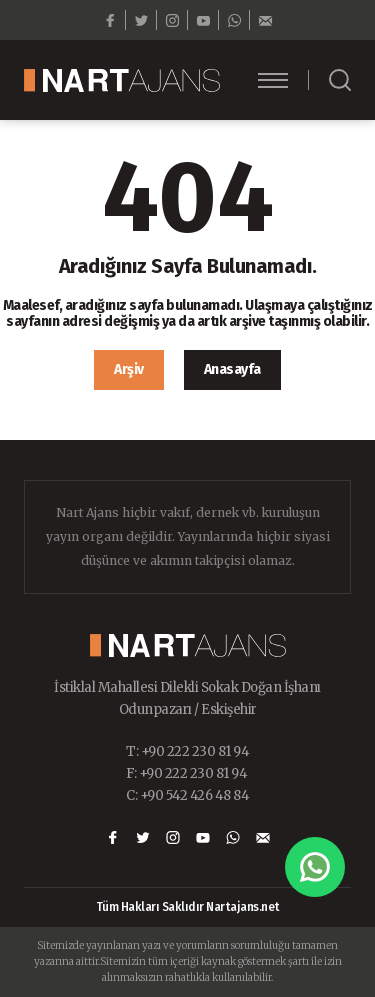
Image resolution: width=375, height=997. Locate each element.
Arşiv (129, 369)
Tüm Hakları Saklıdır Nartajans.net (188, 907)
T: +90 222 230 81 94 (187, 751)
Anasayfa (232, 369)
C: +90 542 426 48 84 (187, 795)
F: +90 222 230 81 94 (186, 773)
